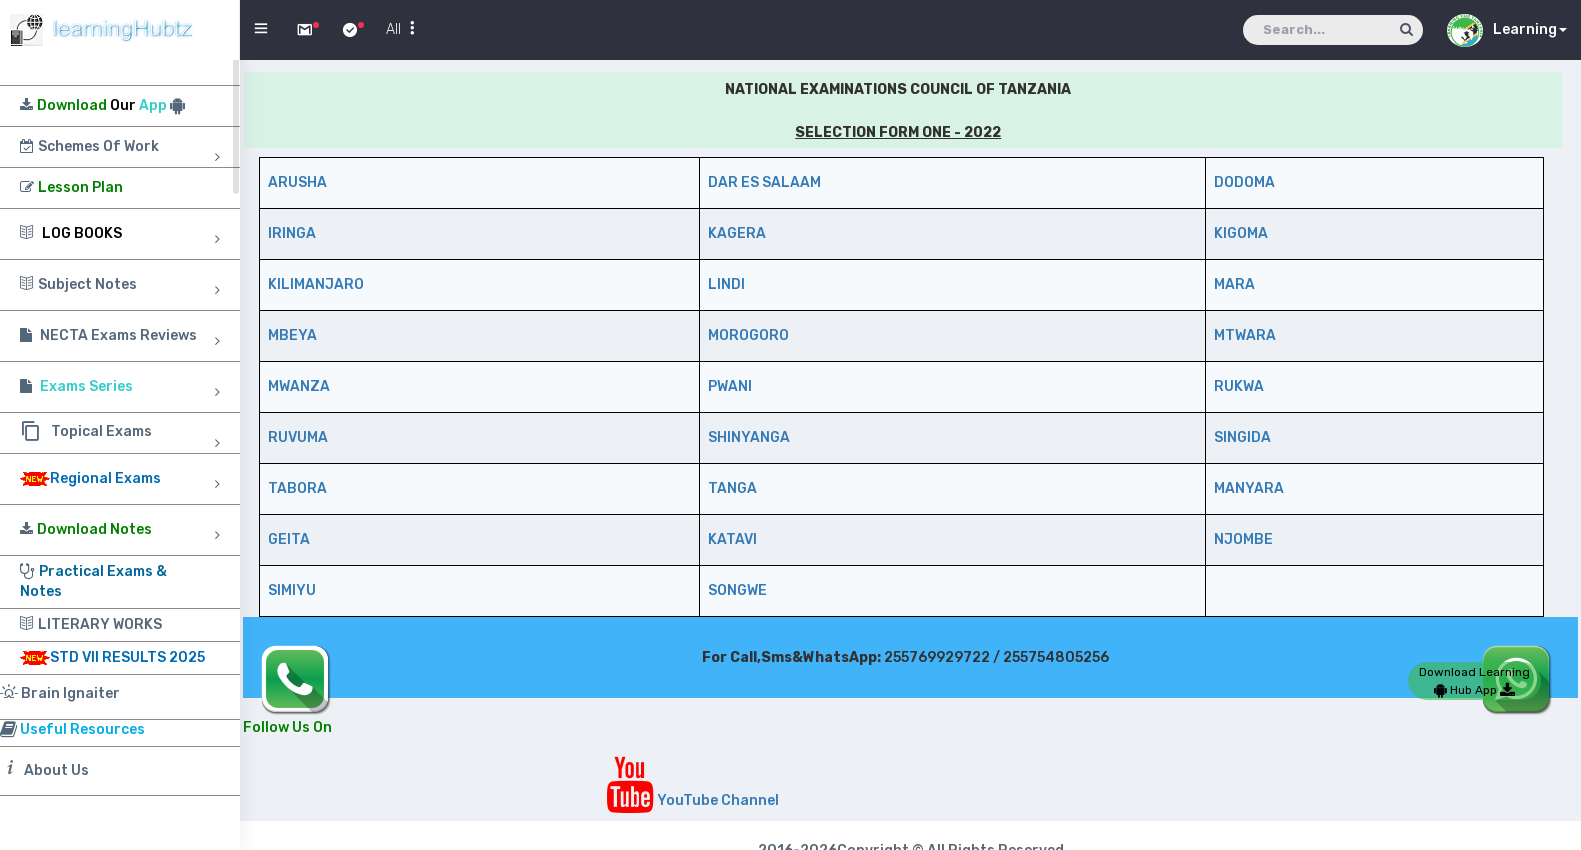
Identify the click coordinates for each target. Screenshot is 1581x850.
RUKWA (1239, 386)
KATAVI (732, 539)
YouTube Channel (692, 800)
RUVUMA (298, 437)
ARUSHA (297, 182)
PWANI (730, 386)
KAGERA (737, 233)
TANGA (732, 488)
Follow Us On (287, 727)
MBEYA (292, 335)
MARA (1234, 284)
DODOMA (1244, 182)
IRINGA (292, 233)
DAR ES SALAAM (764, 182)
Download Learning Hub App (1474, 681)
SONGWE (737, 590)
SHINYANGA (749, 437)
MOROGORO (748, 335)
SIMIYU (292, 590)
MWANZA (299, 386)
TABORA (297, 488)
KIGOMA (1241, 233)
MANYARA (1249, 488)
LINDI (726, 284)
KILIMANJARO (316, 284)
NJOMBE (1243, 539)
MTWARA (1245, 335)
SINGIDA (1242, 437)
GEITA (289, 539)
